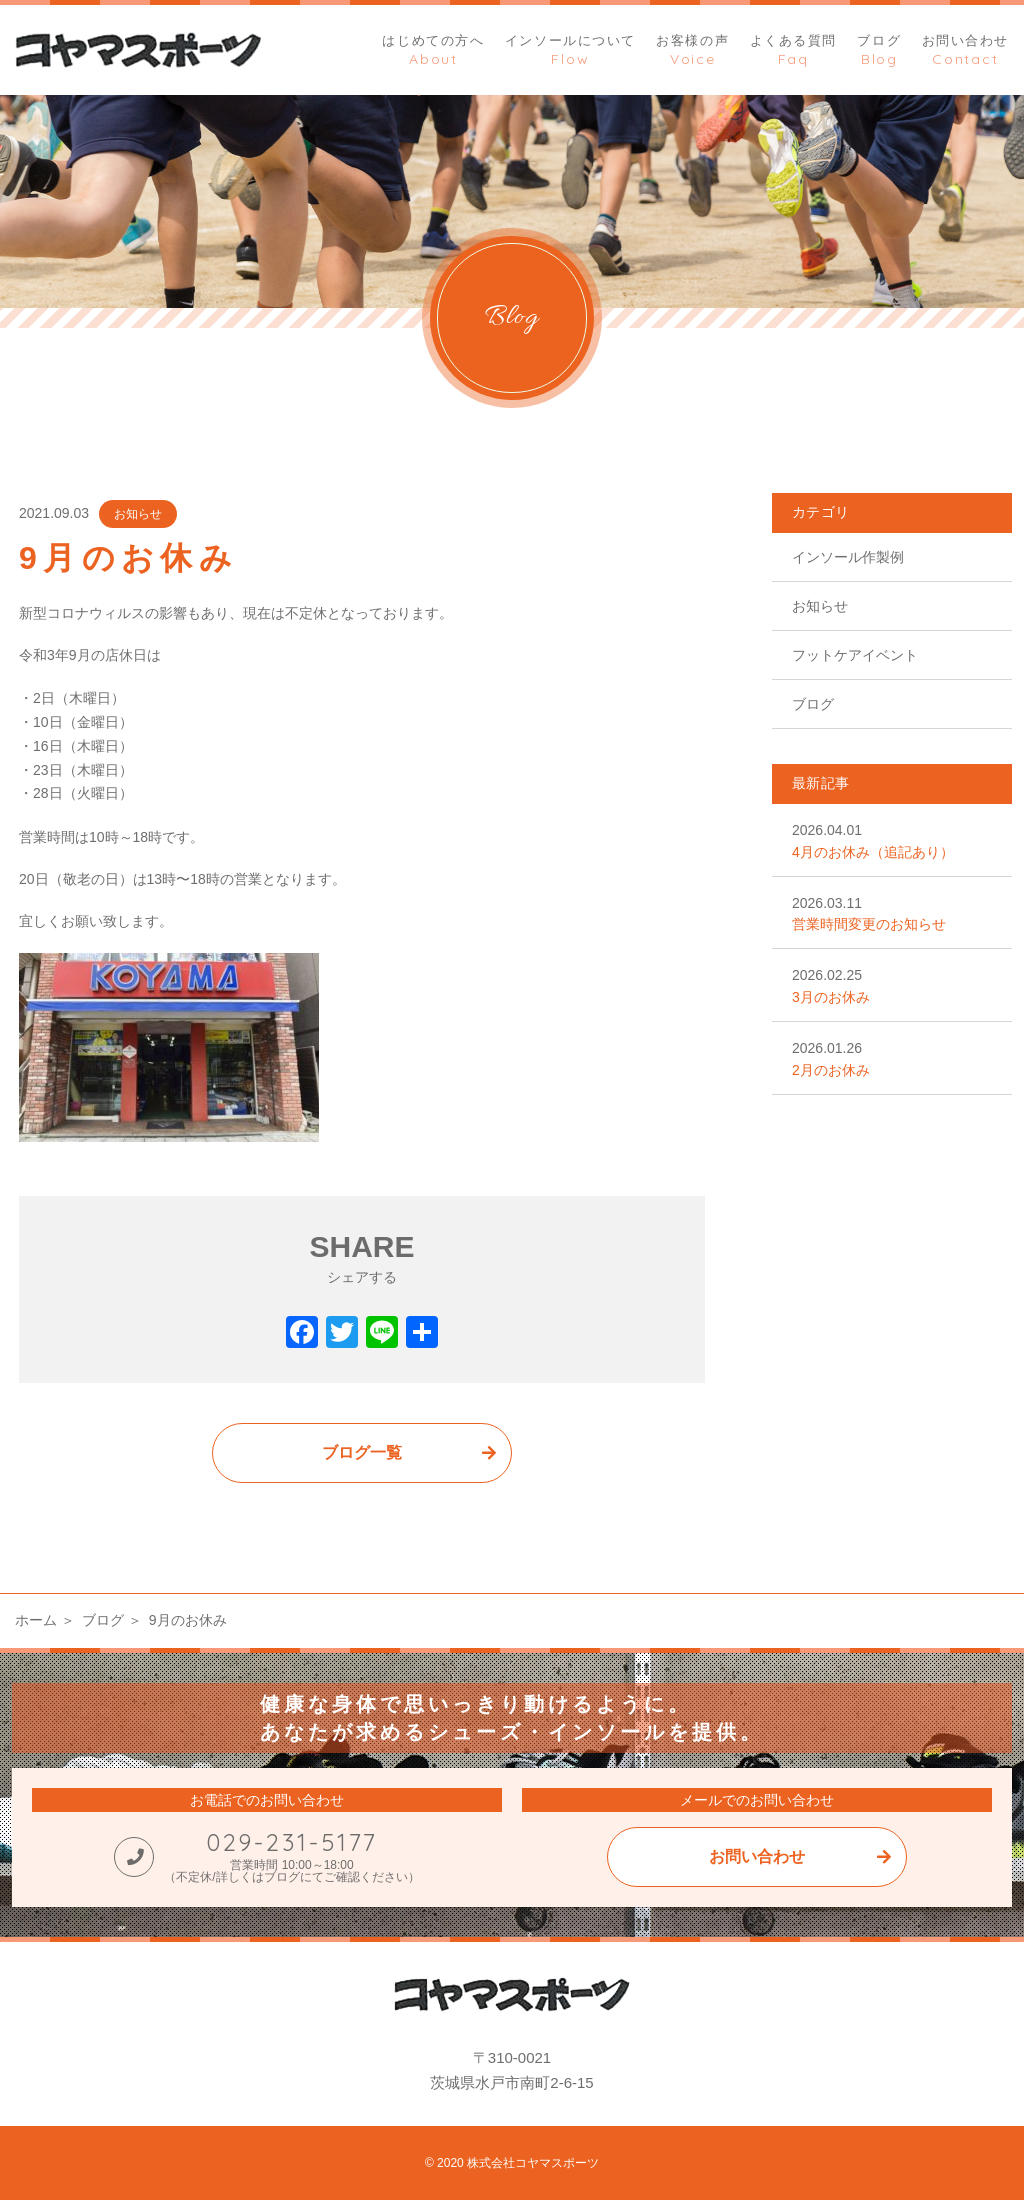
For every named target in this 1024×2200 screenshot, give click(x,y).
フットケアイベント (855, 655)
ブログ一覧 (362, 1452)
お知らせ (138, 514)
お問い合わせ (757, 1856)
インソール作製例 (848, 557)
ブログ (813, 704)
